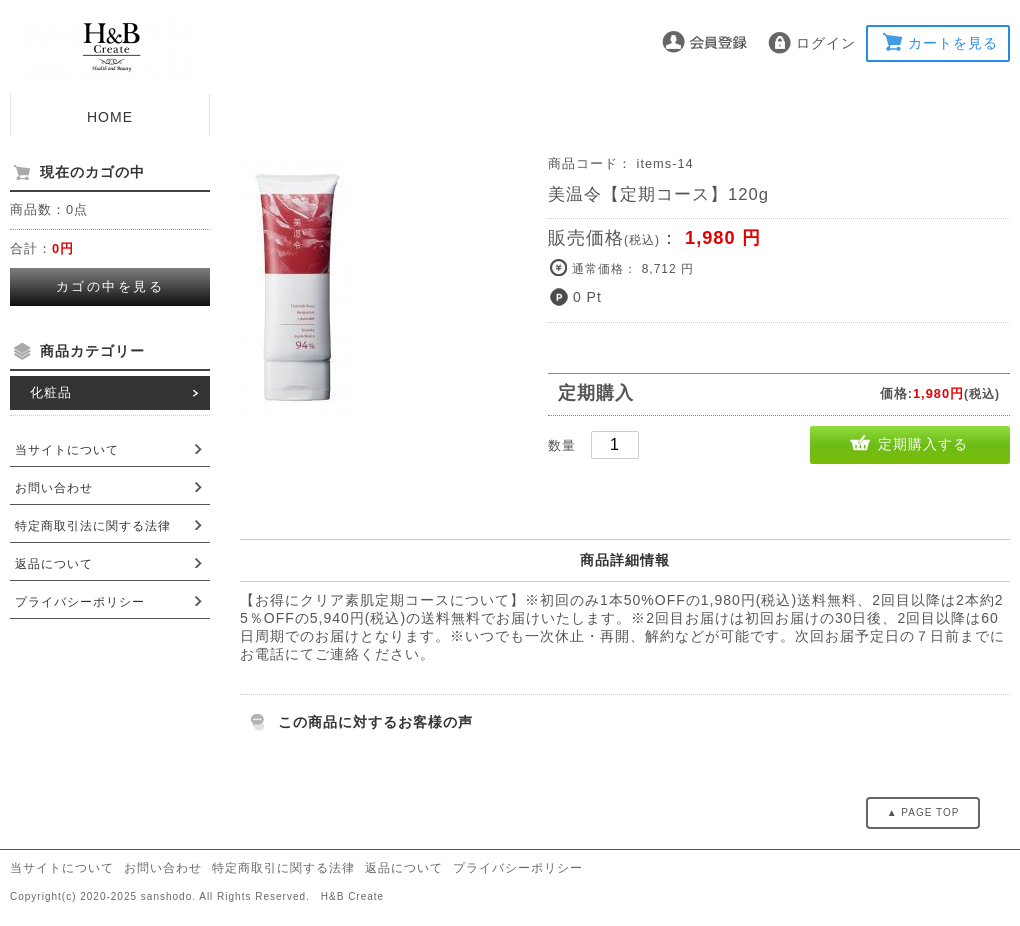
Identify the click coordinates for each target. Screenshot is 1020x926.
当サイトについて (67, 450)
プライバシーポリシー (80, 602)
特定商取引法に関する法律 (93, 526)
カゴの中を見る (110, 286)
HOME (110, 117)
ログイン (826, 43)
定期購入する (923, 444)
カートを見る (953, 43)
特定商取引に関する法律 (283, 868)
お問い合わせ (54, 488)
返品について (54, 564)
